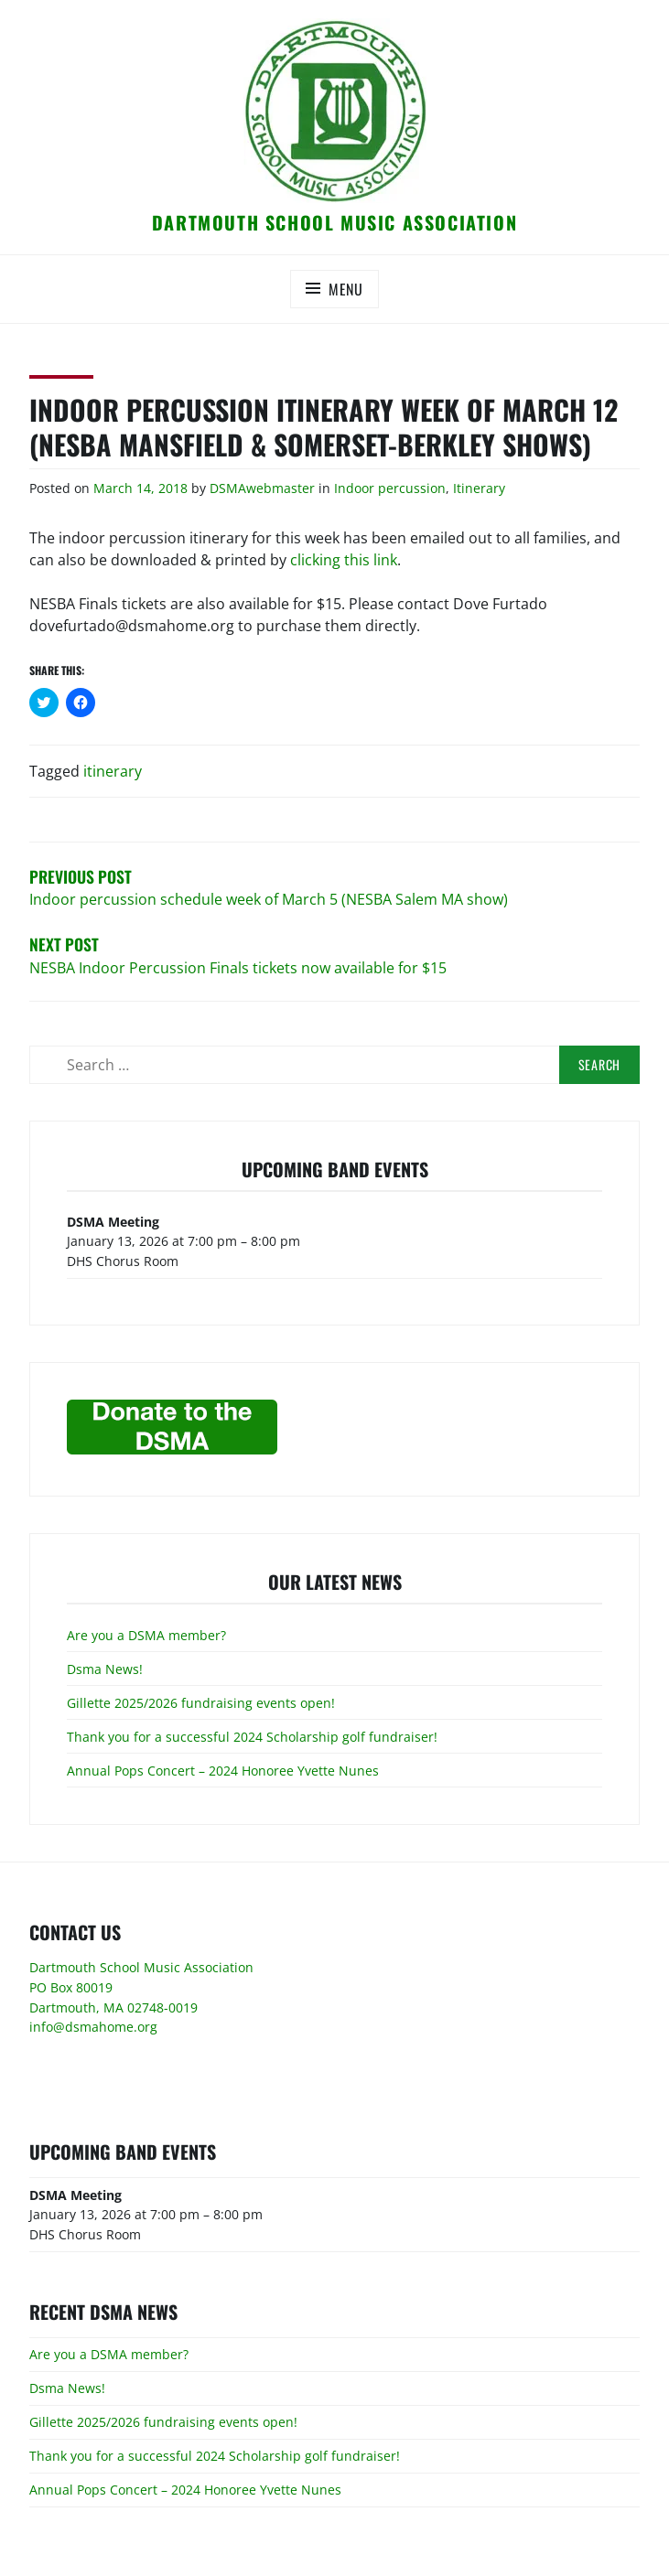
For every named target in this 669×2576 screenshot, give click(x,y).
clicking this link (343, 560)
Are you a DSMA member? (146, 1635)
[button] (334, 110)
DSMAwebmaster (262, 488)
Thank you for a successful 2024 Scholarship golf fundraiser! (252, 1736)
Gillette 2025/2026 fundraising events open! (201, 1703)
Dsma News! (105, 1669)
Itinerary (479, 488)
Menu (346, 289)
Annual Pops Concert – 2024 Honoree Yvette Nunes (223, 1770)
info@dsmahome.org (93, 2026)
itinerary (112, 771)
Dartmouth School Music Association (334, 222)
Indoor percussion (390, 488)
